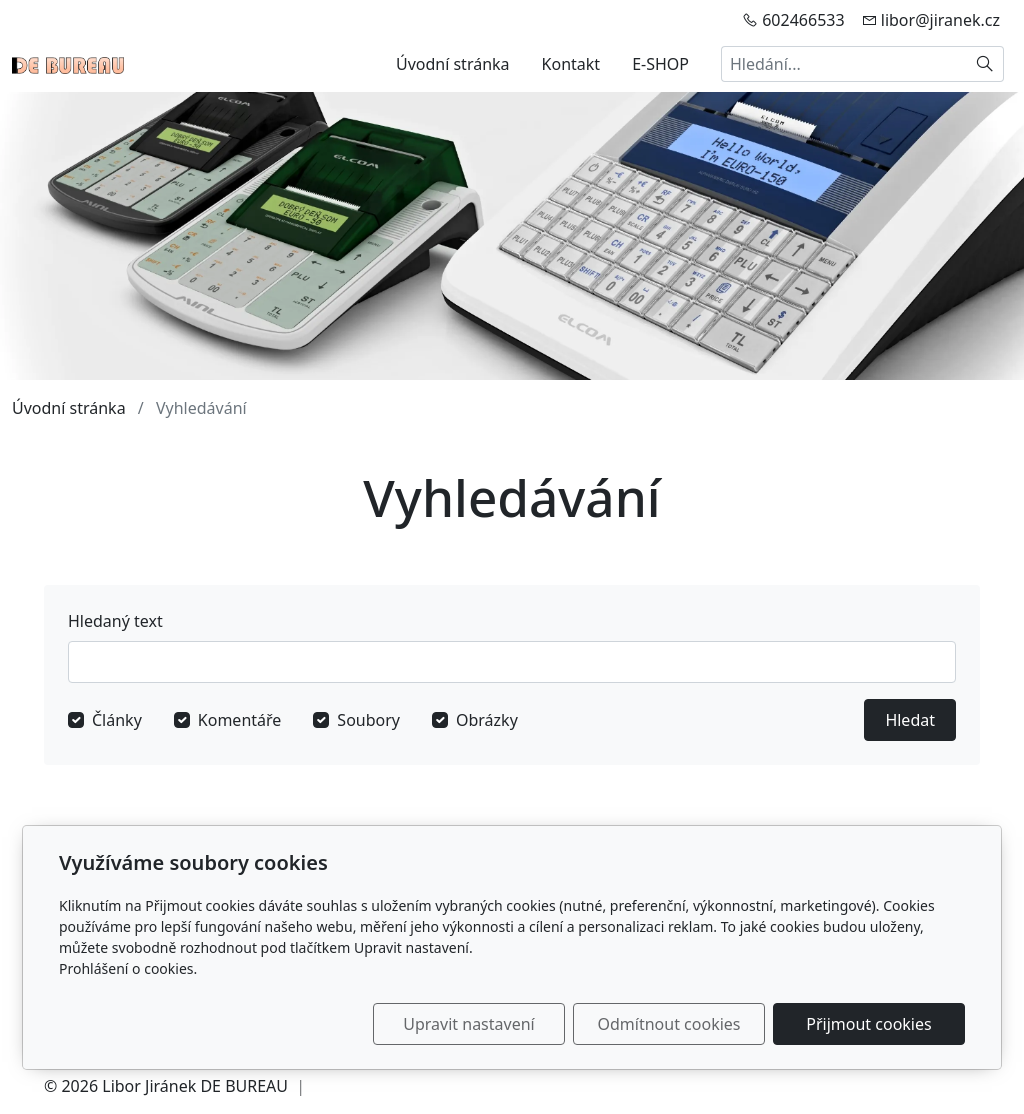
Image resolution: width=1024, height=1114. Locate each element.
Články (117, 720)
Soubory (368, 720)
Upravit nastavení (468, 1024)
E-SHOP (660, 64)
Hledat (910, 720)
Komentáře (240, 720)
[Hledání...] (844, 64)
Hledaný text (115, 621)
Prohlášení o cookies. (128, 968)
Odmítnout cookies (669, 1024)
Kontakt (571, 64)
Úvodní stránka (453, 64)
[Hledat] (985, 64)
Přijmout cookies (868, 1024)
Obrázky (487, 720)
